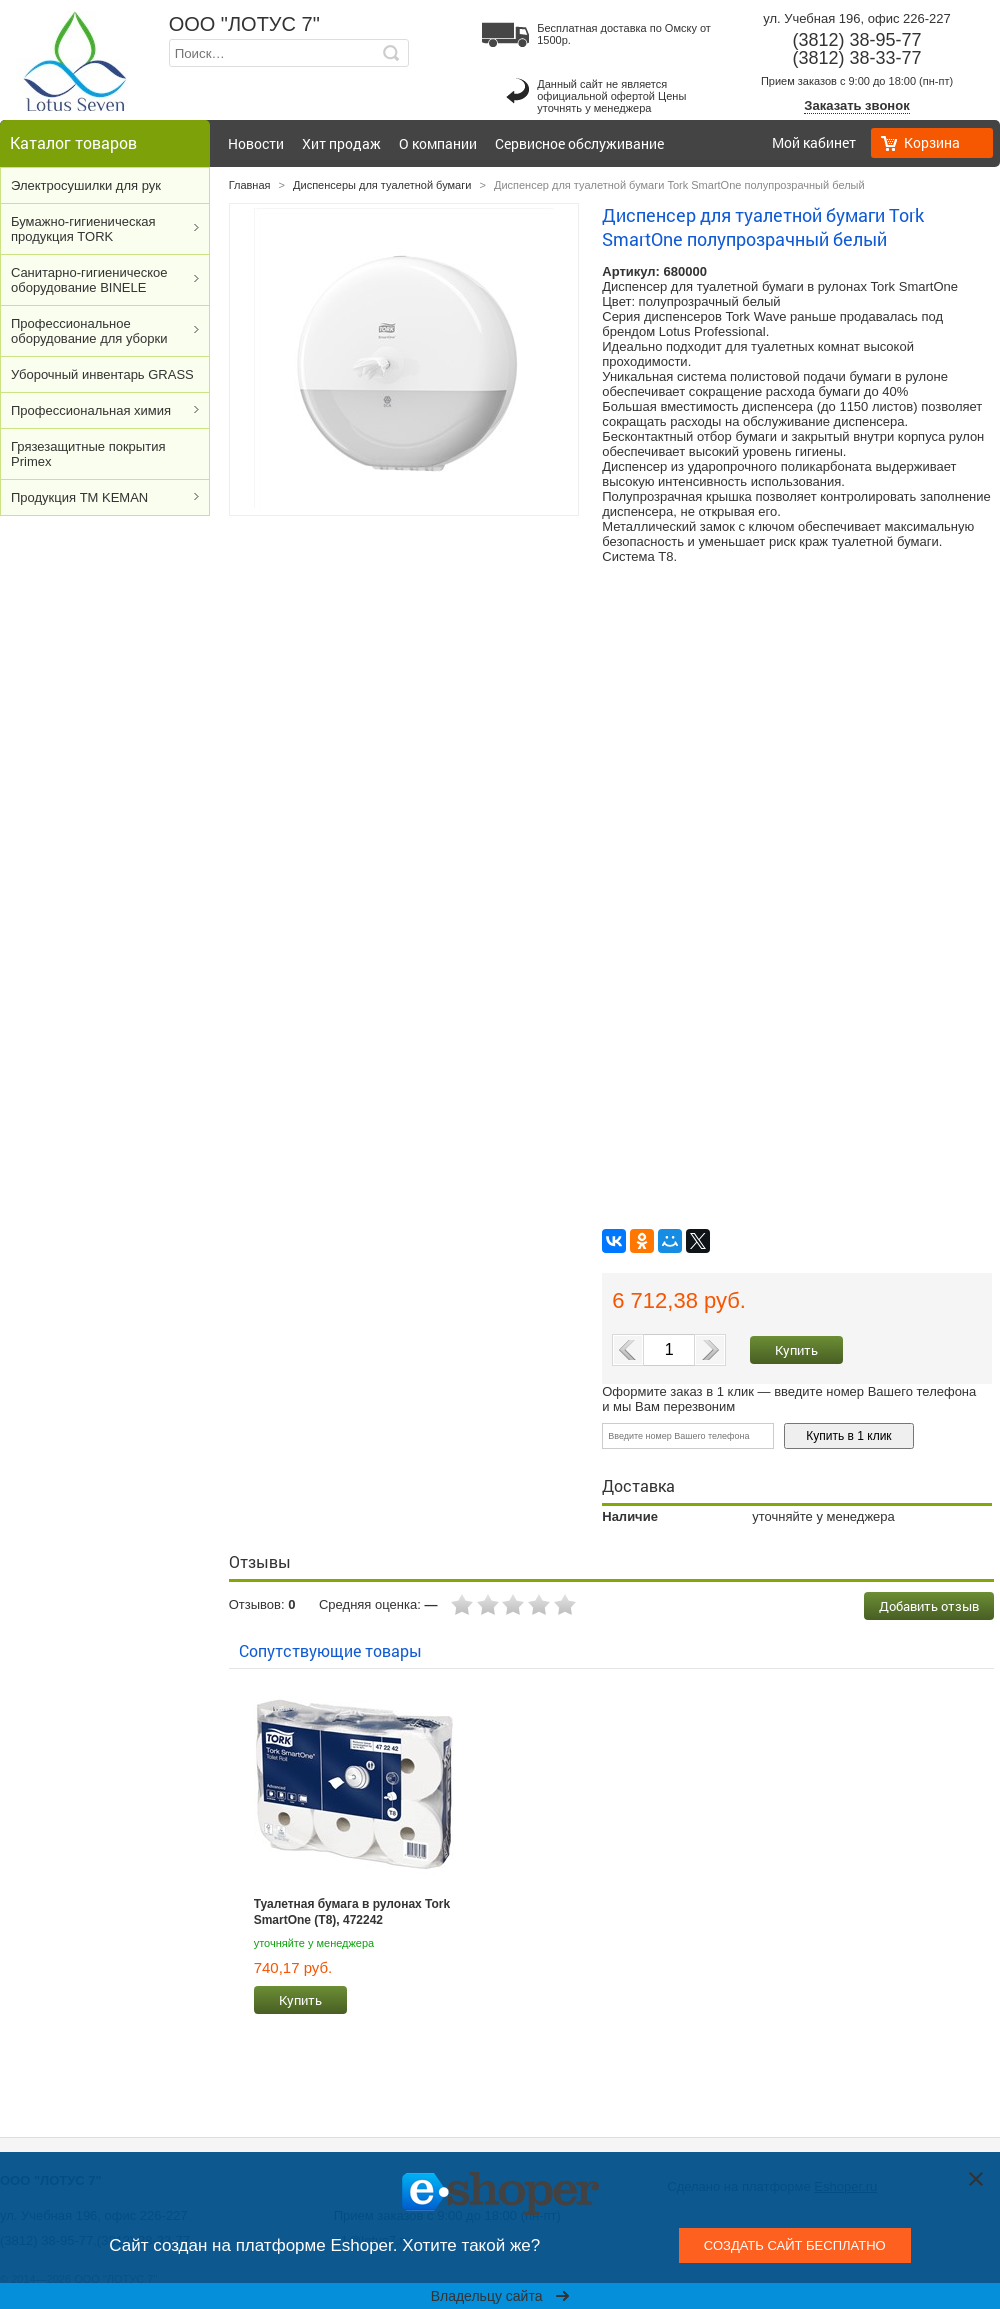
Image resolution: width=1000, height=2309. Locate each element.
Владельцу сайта (500, 2296)
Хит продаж (341, 143)
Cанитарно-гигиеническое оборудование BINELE (89, 280)
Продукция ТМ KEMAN (79, 497)
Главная (250, 185)
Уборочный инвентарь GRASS (102, 374)
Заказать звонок (856, 105)
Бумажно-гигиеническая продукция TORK (83, 229)
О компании (438, 143)
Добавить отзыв (929, 1606)
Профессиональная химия (91, 410)
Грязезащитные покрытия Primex (88, 454)
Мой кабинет (814, 142)
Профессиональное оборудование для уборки (89, 331)
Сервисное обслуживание (579, 143)
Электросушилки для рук (86, 185)
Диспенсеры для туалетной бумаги (382, 185)
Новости (256, 143)
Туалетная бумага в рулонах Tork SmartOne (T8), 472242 (352, 1912)
